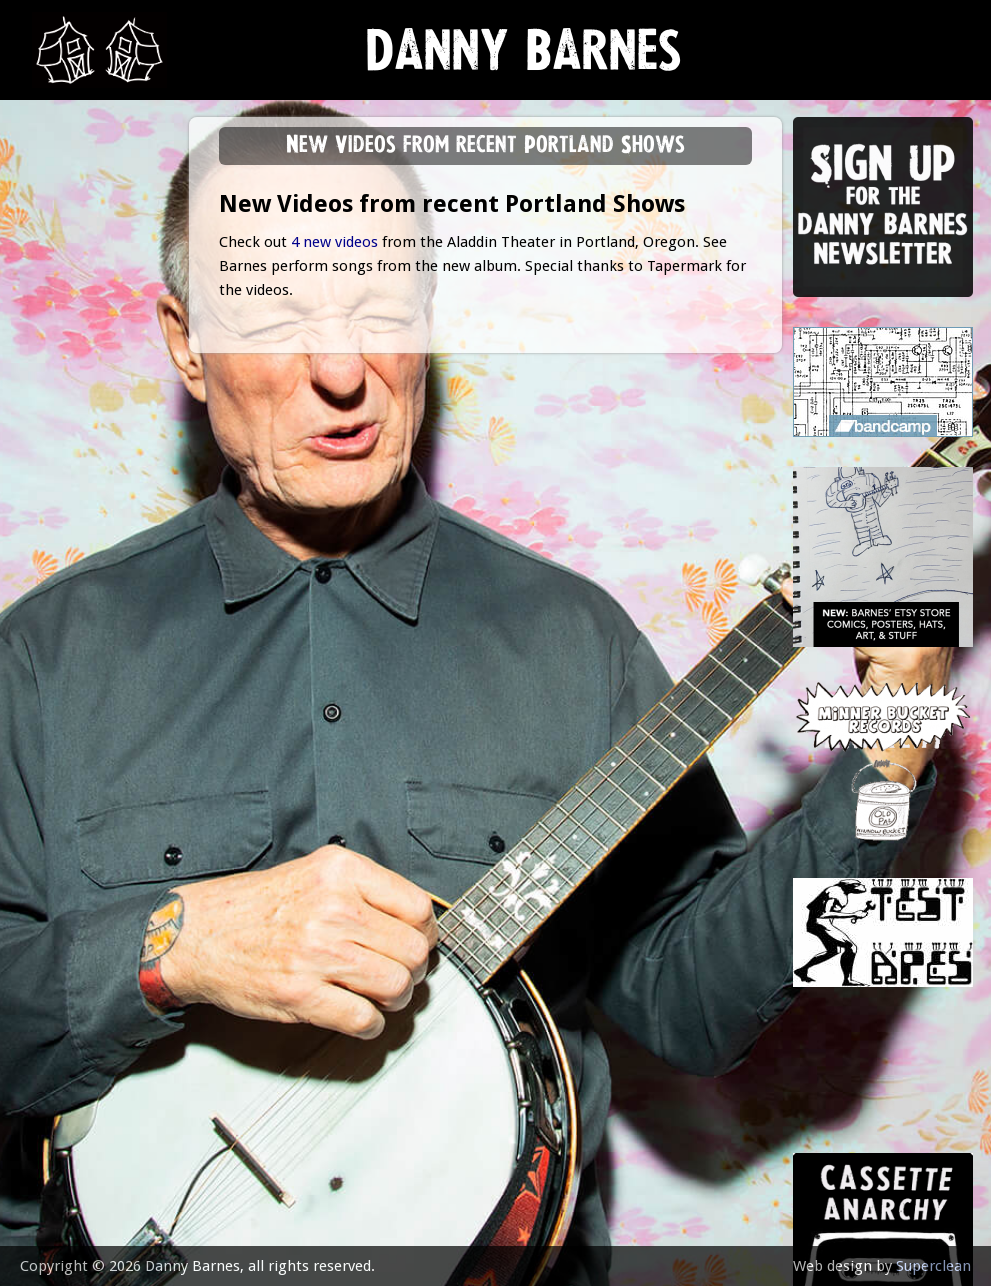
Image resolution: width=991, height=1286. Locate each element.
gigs (54, 305)
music (60, 255)
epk (51, 502)
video (60, 453)
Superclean (933, 1266)
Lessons (69, 354)
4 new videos (334, 242)
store (61, 404)
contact (72, 552)
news (60, 206)
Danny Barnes (524, 59)
